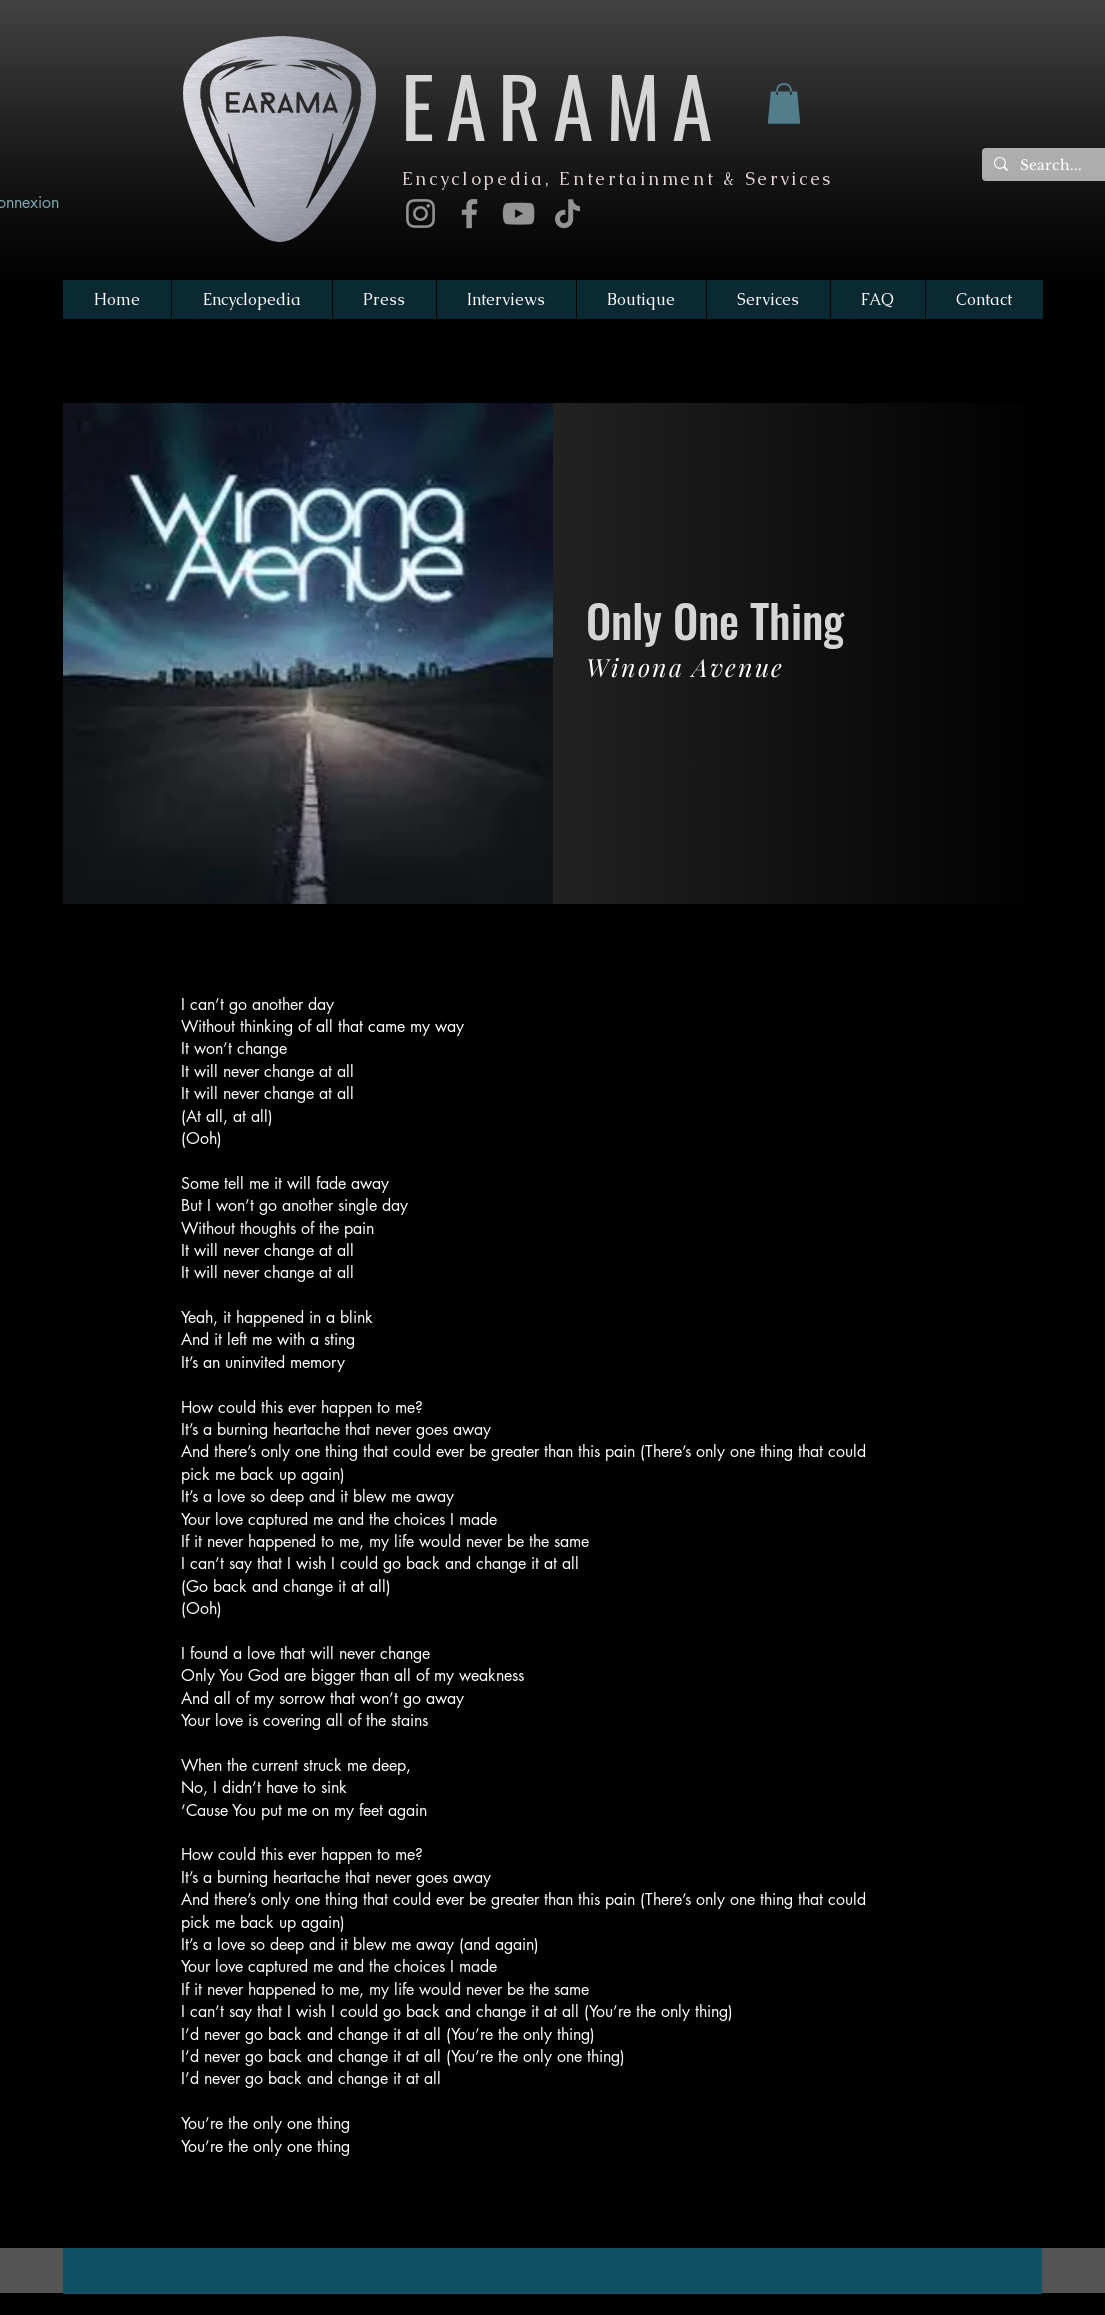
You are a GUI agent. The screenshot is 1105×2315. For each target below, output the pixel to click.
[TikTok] (567, 213)
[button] (784, 103)
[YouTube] (518, 213)
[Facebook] (469, 213)
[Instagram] (420, 213)
